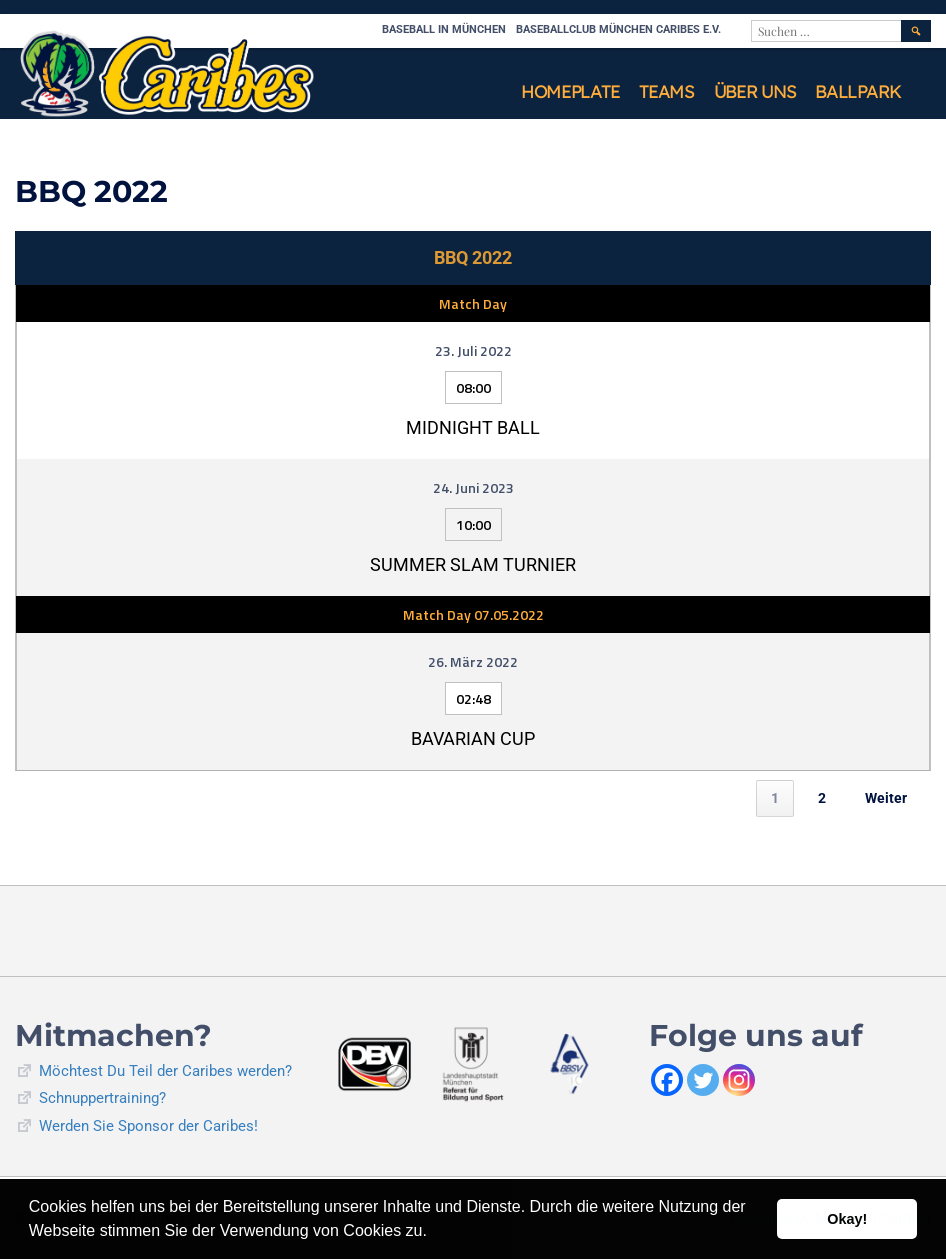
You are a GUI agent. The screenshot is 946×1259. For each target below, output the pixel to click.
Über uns (755, 91)
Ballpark (858, 91)
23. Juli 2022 (473, 350)
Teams (666, 91)
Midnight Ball (473, 427)
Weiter (886, 798)
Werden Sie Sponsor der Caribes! (148, 1126)
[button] (434, 1233)
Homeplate (570, 91)
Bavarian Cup (473, 738)
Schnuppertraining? (102, 1098)
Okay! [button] (847, 1219)
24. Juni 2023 (473, 487)
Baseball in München (444, 29)
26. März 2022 (473, 661)
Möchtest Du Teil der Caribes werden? (165, 1071)
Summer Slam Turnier (473, 564)
